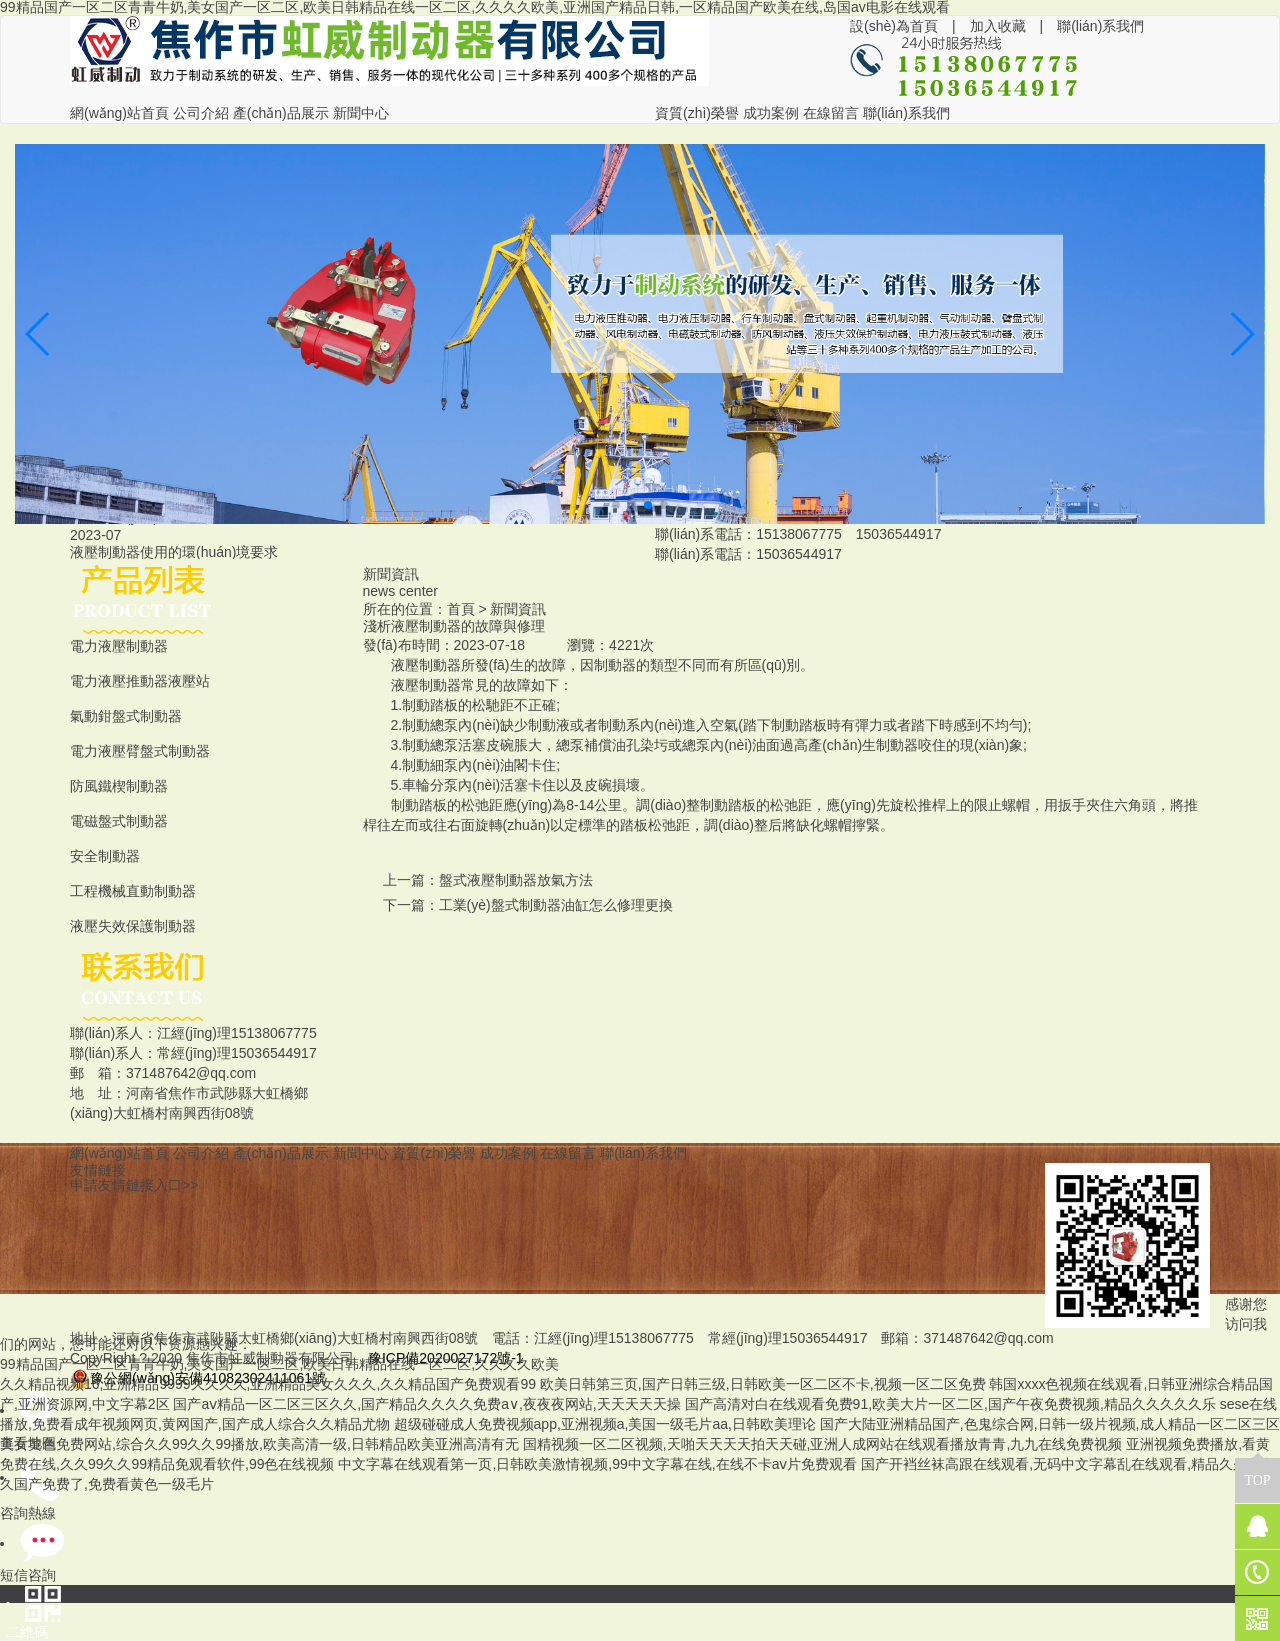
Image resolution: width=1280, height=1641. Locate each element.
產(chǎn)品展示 (281, 113)
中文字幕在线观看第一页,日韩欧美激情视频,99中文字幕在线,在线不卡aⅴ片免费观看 (597, 1464)
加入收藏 (998, 26)
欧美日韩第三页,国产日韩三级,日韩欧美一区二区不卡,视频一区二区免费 (763, 1384)
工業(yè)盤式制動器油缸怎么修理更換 (556, 905)
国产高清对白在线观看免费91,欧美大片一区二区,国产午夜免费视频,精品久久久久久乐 (950, 1404)
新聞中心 (361, 113)
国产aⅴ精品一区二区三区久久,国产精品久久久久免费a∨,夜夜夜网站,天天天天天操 (426, 1404)
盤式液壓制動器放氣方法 (516, 880)
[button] (616, 505)
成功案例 (771, 113)
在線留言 (831, 113)
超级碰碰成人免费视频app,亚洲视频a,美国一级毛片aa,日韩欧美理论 (605, 1424)
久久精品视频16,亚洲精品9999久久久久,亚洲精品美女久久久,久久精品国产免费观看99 (268, 1384)
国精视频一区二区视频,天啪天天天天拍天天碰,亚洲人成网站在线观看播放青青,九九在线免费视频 (823, 1444)
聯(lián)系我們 (1100, 26)
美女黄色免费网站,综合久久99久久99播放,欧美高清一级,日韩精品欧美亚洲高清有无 (259, 1444)
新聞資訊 (518, 609)
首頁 (461, 609)
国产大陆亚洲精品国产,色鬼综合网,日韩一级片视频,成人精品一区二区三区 (1050, 1424)
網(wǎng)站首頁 (119, 113)
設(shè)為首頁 (894, 26)
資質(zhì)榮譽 (697, 113)
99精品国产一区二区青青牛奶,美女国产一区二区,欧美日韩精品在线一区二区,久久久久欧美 (279, 1364)
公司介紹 (201, 113)
